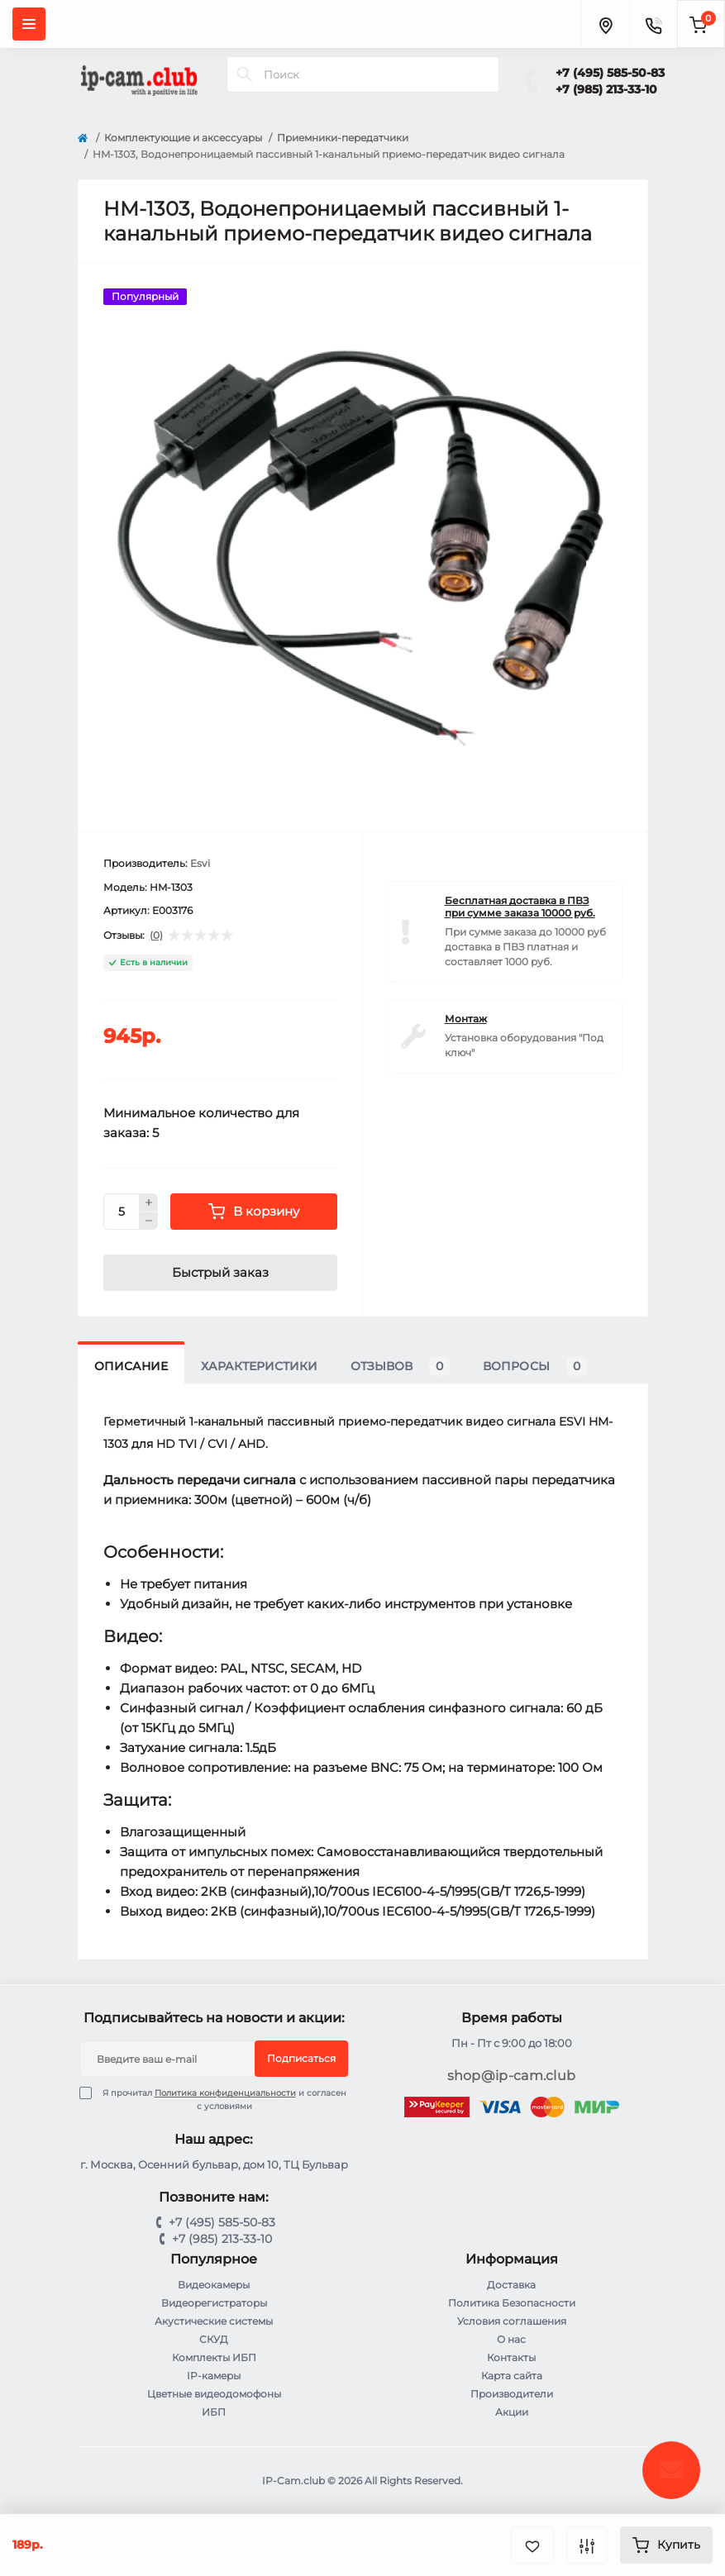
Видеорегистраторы (214, 2303)
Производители (511, 2394)
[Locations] (605, 24)
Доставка (511, 2284)
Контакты (511, 2357)
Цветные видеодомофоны (214, 2394)
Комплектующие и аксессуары (183, 137)
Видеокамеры (214, 2284)
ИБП (214, 2412)
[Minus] (149, 1221)
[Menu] (28, 23)
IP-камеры (214, 2375)
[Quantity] (121, 1211)
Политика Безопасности (511, 2303)
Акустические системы (214, 2321)
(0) (156, 935)
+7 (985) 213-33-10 (606, 89)
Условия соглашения (511, 2321)
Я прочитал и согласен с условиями (223, 2099)
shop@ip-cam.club (511, 2075)
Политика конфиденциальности (225, 2093)
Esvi (200, 863)
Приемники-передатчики (342, 137)
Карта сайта (511, 2375)
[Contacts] (653, 24)
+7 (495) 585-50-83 (610, 72)
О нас (511, 2339)
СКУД (213, 2339)
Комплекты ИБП (214, 2357)
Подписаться (301, 2058)
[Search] (245, 74)
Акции (511, 2412)
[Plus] (149, 1202)
